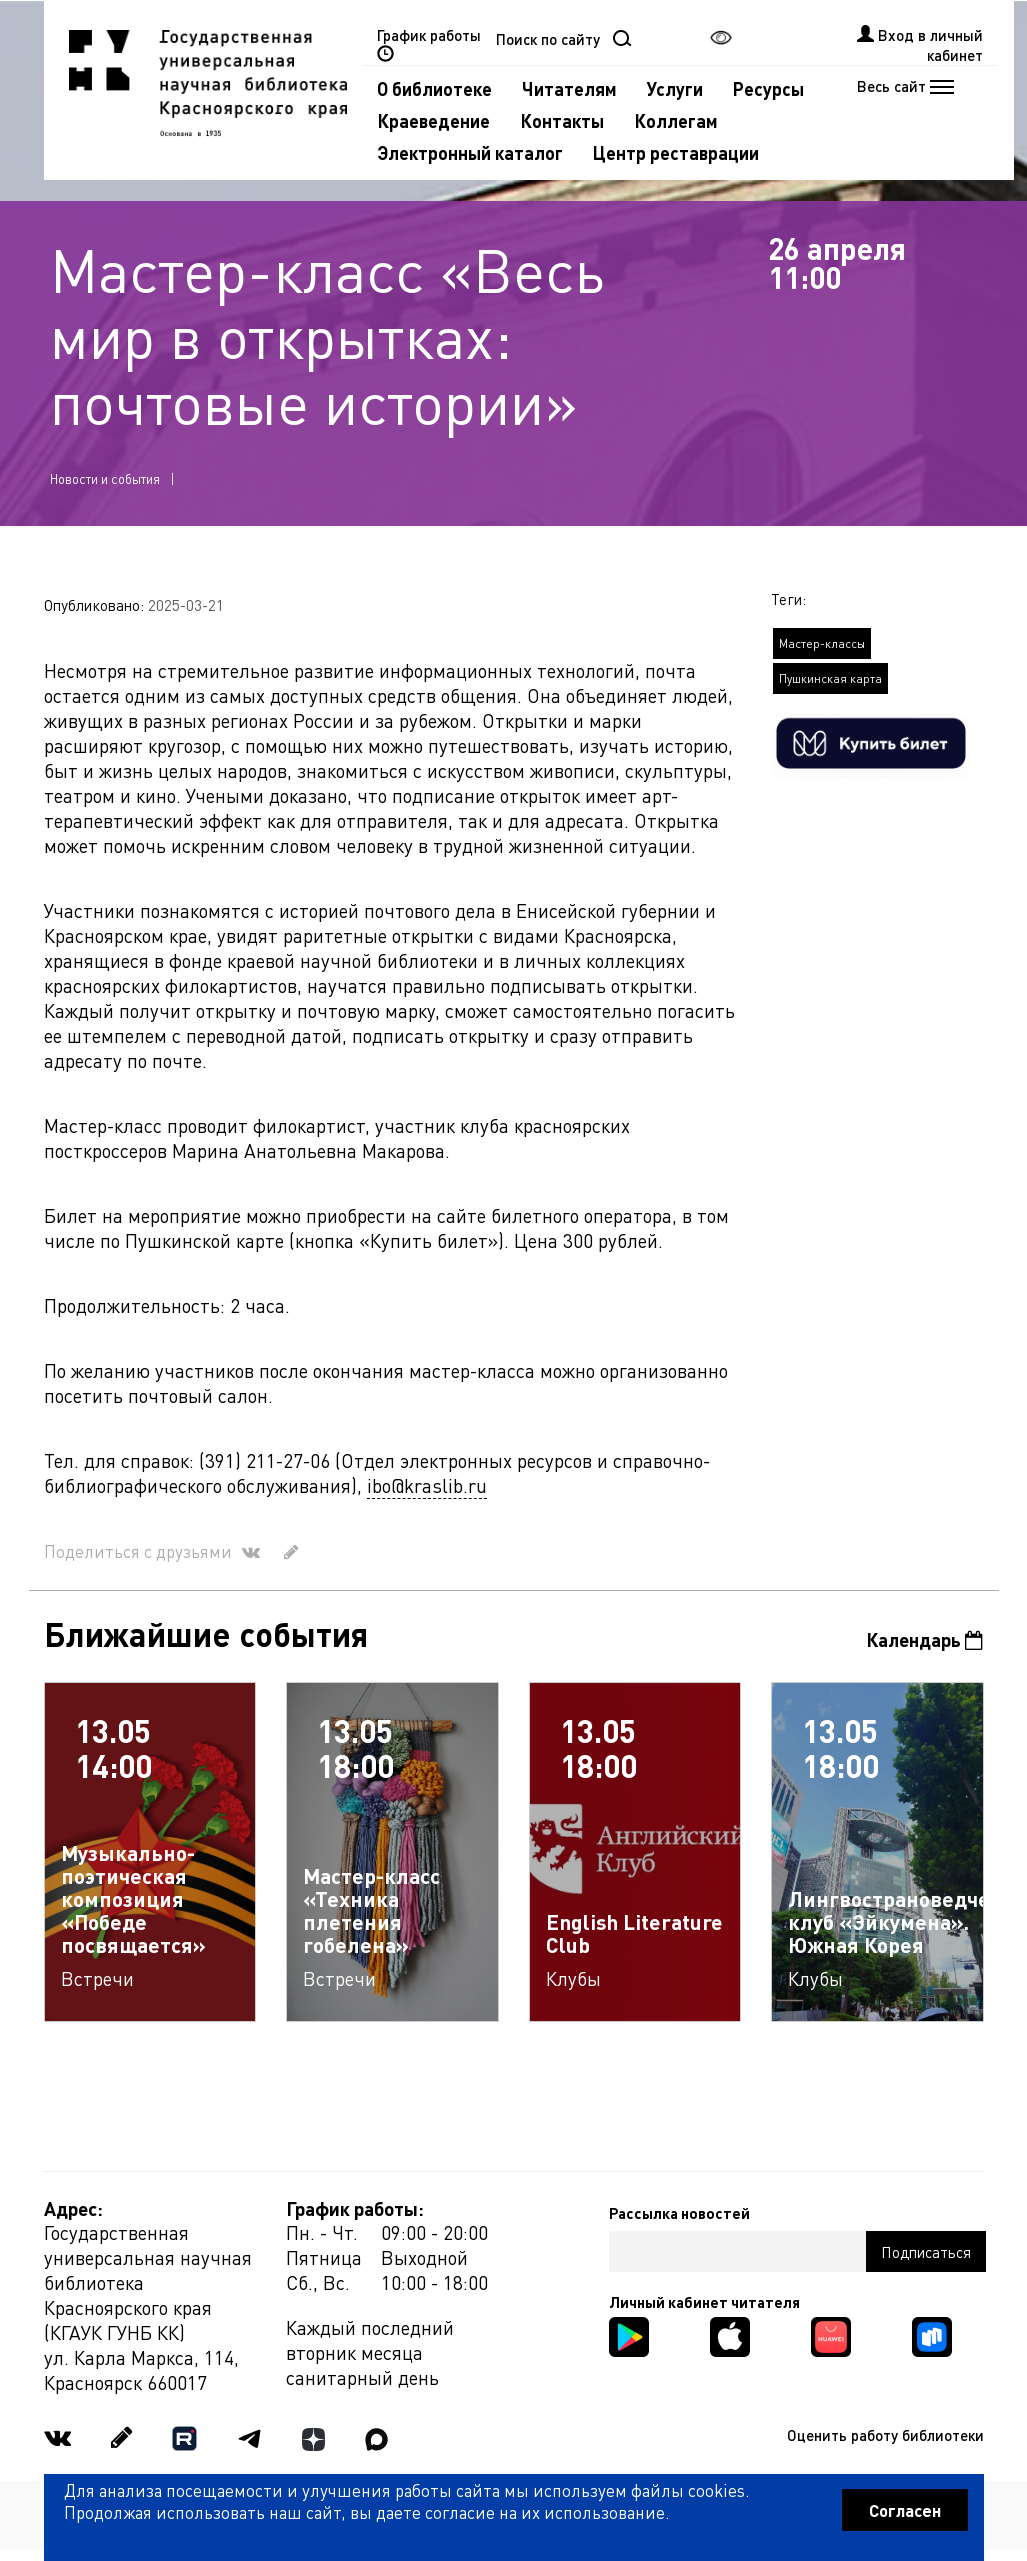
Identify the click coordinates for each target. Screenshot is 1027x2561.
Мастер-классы (822, 643)
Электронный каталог (470, 152)
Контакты (562, 120)
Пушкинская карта (830, 678)
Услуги (675, 88)
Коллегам (676, 120)
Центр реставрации (676, 152)
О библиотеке (434, 88)
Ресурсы (768, 88)
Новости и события (105, 478)
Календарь (924, 1639)
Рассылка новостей (679, 2213)
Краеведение (433, 120)
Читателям (569, 88)
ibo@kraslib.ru (427, 1485)
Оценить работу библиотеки (885, 2435)
